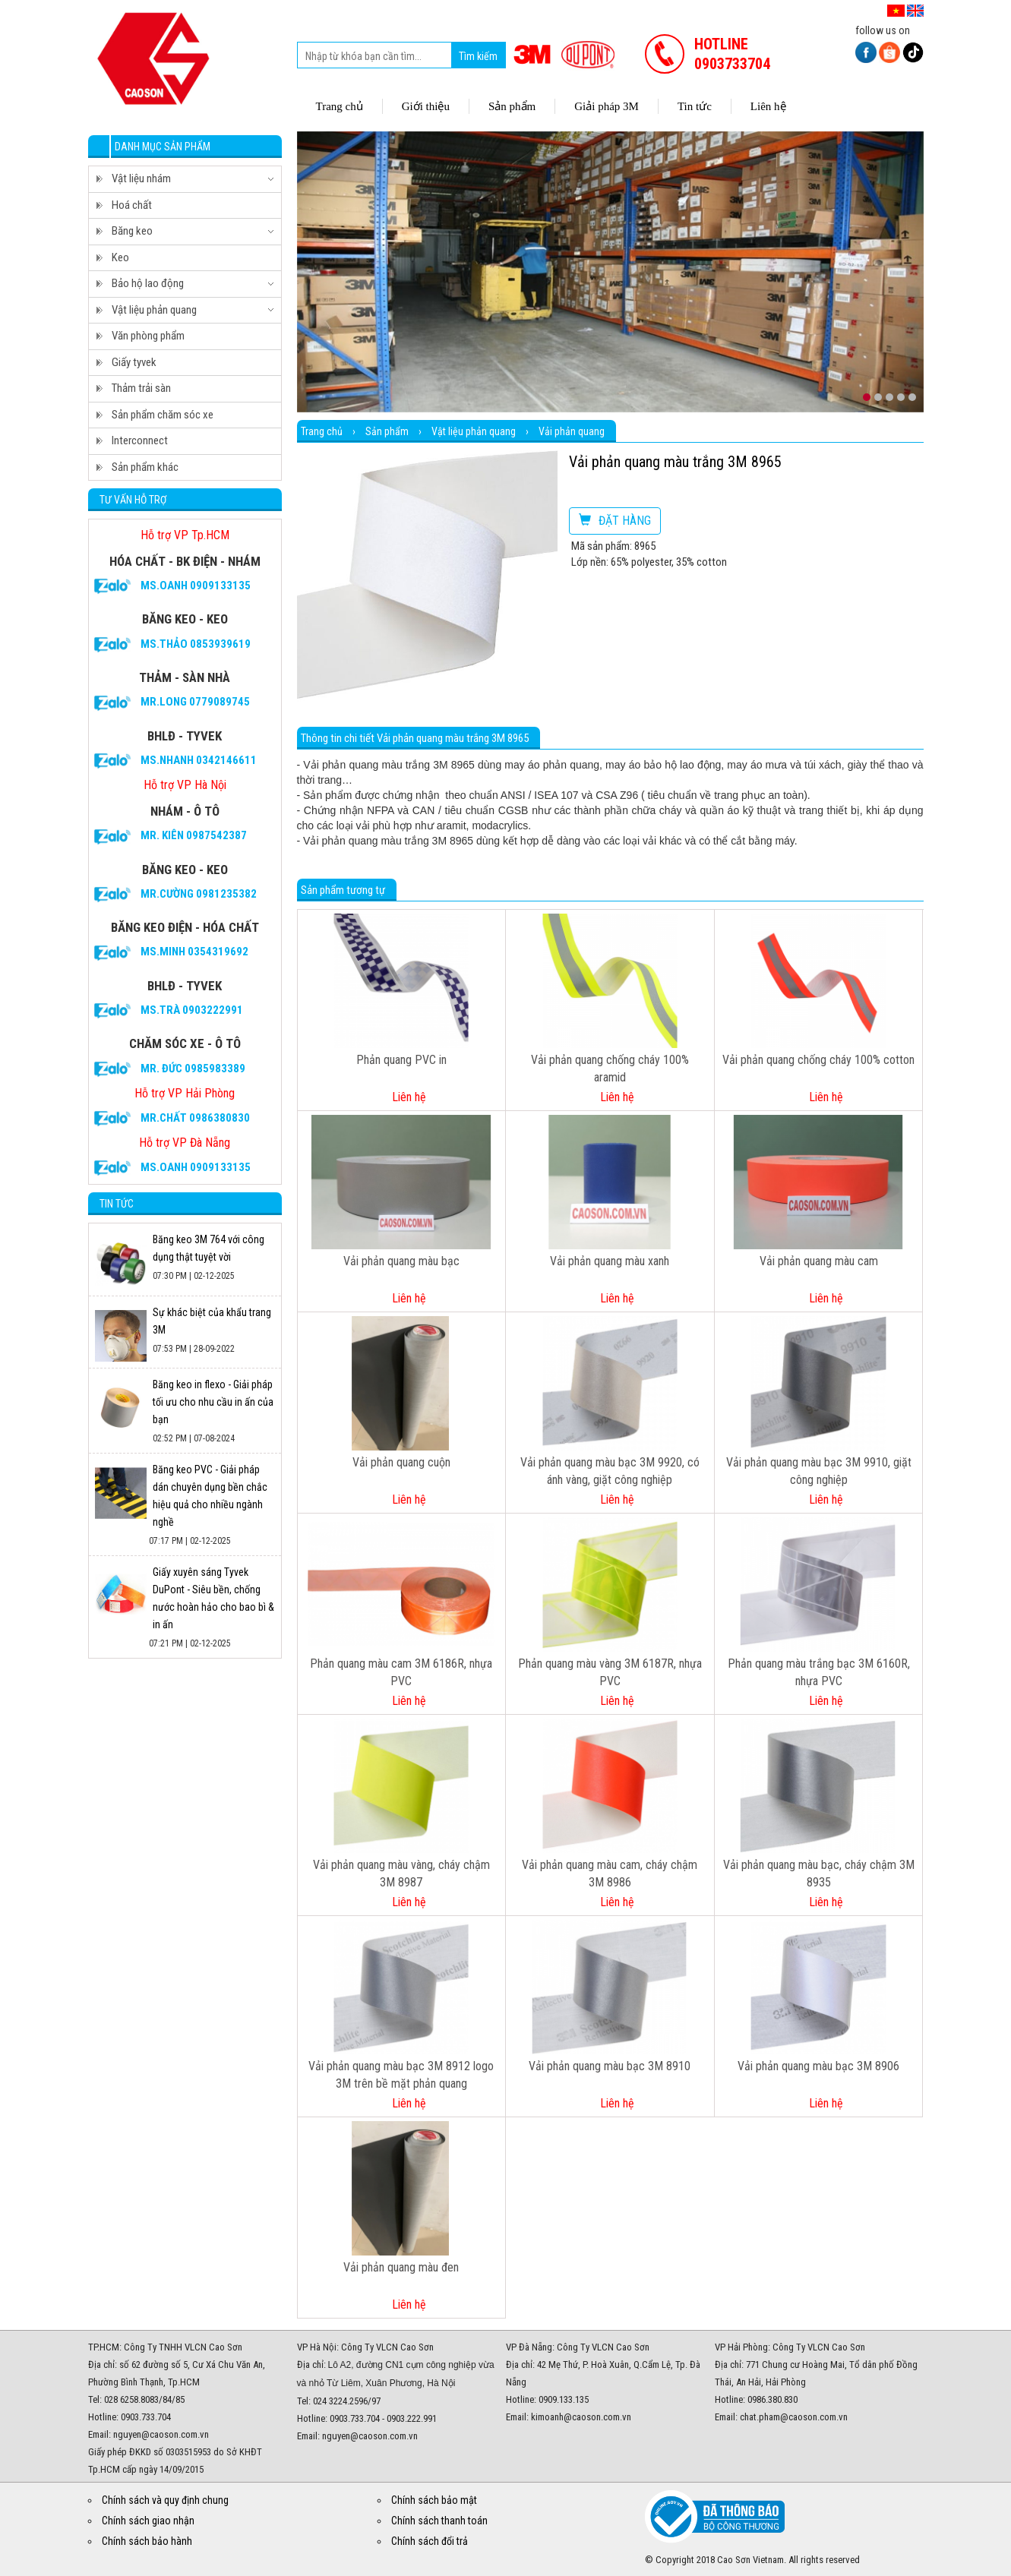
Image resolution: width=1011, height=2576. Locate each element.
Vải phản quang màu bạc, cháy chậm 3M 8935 (819, 1873)
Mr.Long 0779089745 (195, 702)
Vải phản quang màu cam (819, 1261)
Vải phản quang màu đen (401, 2267)
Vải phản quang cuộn (401, 1462)
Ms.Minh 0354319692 (194, 951)
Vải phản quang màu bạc (401, 1261)
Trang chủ (322, 431)
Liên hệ (409, 1097)
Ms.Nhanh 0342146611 (199, 760)
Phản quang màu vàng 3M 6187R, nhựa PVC (610, 1672)
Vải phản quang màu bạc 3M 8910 (609, 2066)
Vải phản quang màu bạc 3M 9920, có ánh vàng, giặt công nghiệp (610, 1471)
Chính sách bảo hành (147, 2541)
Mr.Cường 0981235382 (199, 894)
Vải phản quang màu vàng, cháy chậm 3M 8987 (401, 1873)
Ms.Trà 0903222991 (192, 1010)
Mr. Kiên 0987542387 (194, 835)
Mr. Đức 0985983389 (193, 1068)
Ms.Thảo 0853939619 (196, 644)
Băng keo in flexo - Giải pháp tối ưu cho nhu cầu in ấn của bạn (213, 1401)
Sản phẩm (387, 431)
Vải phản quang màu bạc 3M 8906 (818, 2066)
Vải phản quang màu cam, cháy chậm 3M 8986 (609, 1873)
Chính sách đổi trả (429, 2541)
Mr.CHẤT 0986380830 (195, 1118)
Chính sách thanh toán (439, 2520)
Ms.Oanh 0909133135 (196, 585)
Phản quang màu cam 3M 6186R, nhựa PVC (401, 1672)
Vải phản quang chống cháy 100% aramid (610, 1068)
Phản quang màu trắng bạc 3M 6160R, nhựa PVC (819, 1672)
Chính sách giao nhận (148, 2520)
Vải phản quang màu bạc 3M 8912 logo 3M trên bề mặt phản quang (401, 2075)
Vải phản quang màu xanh (609, 1261)
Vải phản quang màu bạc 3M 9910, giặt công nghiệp (818, 1471)
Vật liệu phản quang (473, 431)
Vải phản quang (572, 431)
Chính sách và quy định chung (165, 2500)
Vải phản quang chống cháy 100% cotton (818, 1060)
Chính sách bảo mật (434, 2500)
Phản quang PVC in (401, 1060)
